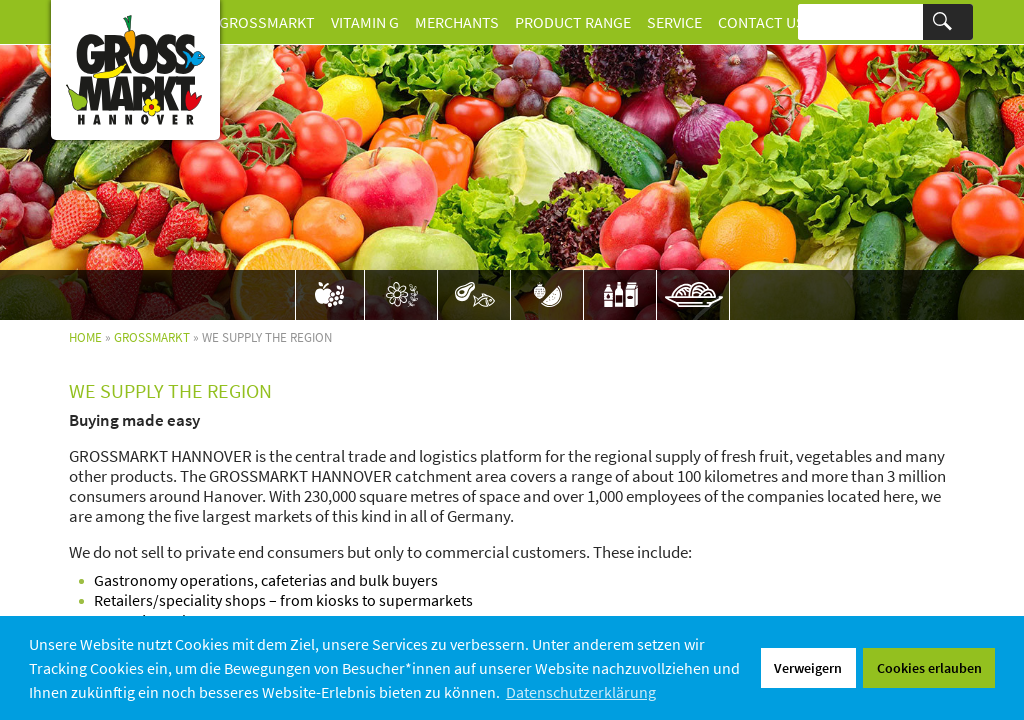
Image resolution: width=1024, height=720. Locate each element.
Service (674, 22)
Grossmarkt (267, 22)
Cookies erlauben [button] (929, 668)
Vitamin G (365, 22)
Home (85, 337)
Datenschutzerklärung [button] (581, 692)
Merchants (457, 22)
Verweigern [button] (808, 668)
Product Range (573, 22)
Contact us (761, 22)
